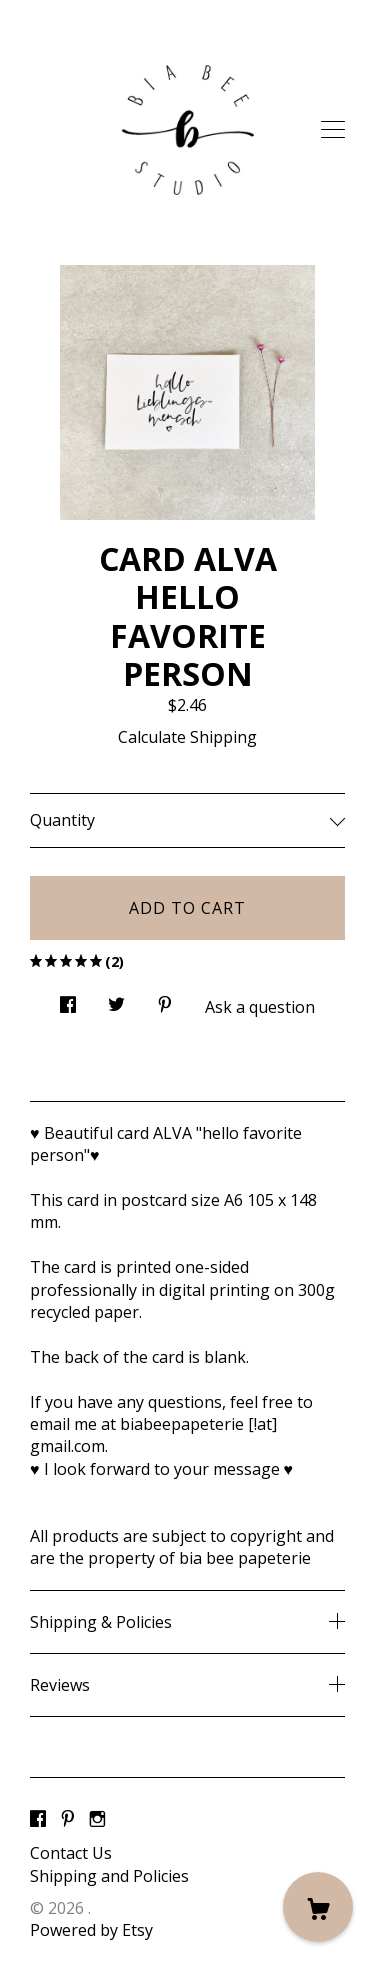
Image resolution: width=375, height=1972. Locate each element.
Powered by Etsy (91, 1930)
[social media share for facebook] (68, 999)
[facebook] (38, 1819)
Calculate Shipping (187, 737)
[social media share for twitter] (116, 999)
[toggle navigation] (333, 130)
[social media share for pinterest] (165, 999)
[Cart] (318, 1907)
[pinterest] (68, 1819)
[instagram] (97, 1819)
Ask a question (260, 1007)
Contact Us (71, 1853)
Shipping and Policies (109, 1876)
